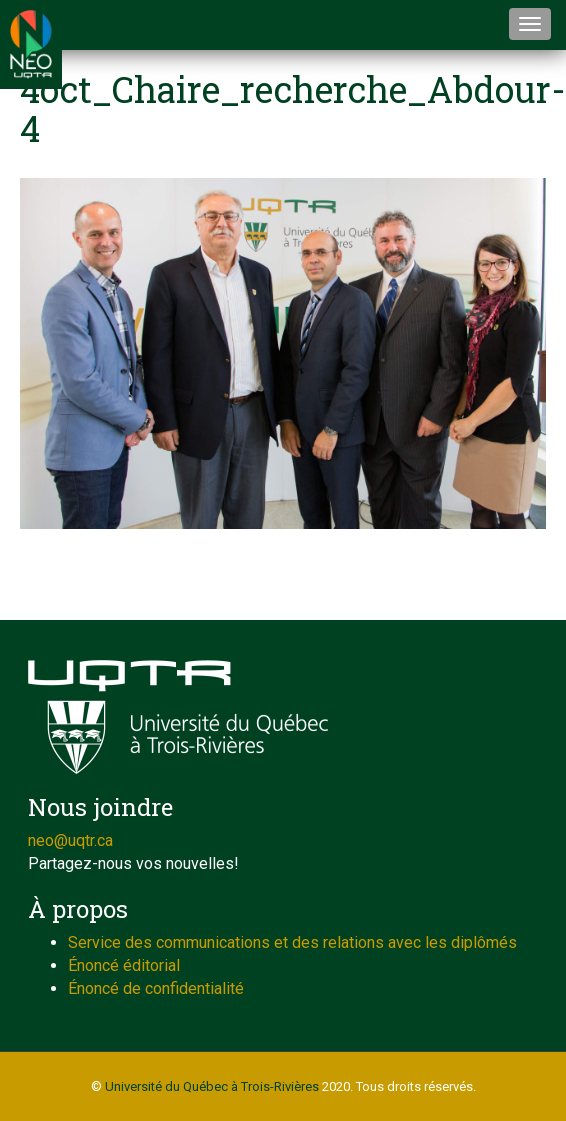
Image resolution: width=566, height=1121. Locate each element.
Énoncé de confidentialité (156, 988)
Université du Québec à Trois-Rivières (212, 1086)
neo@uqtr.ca (70, 840)
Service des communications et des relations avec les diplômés (292, 942)
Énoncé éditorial (124, 965)
